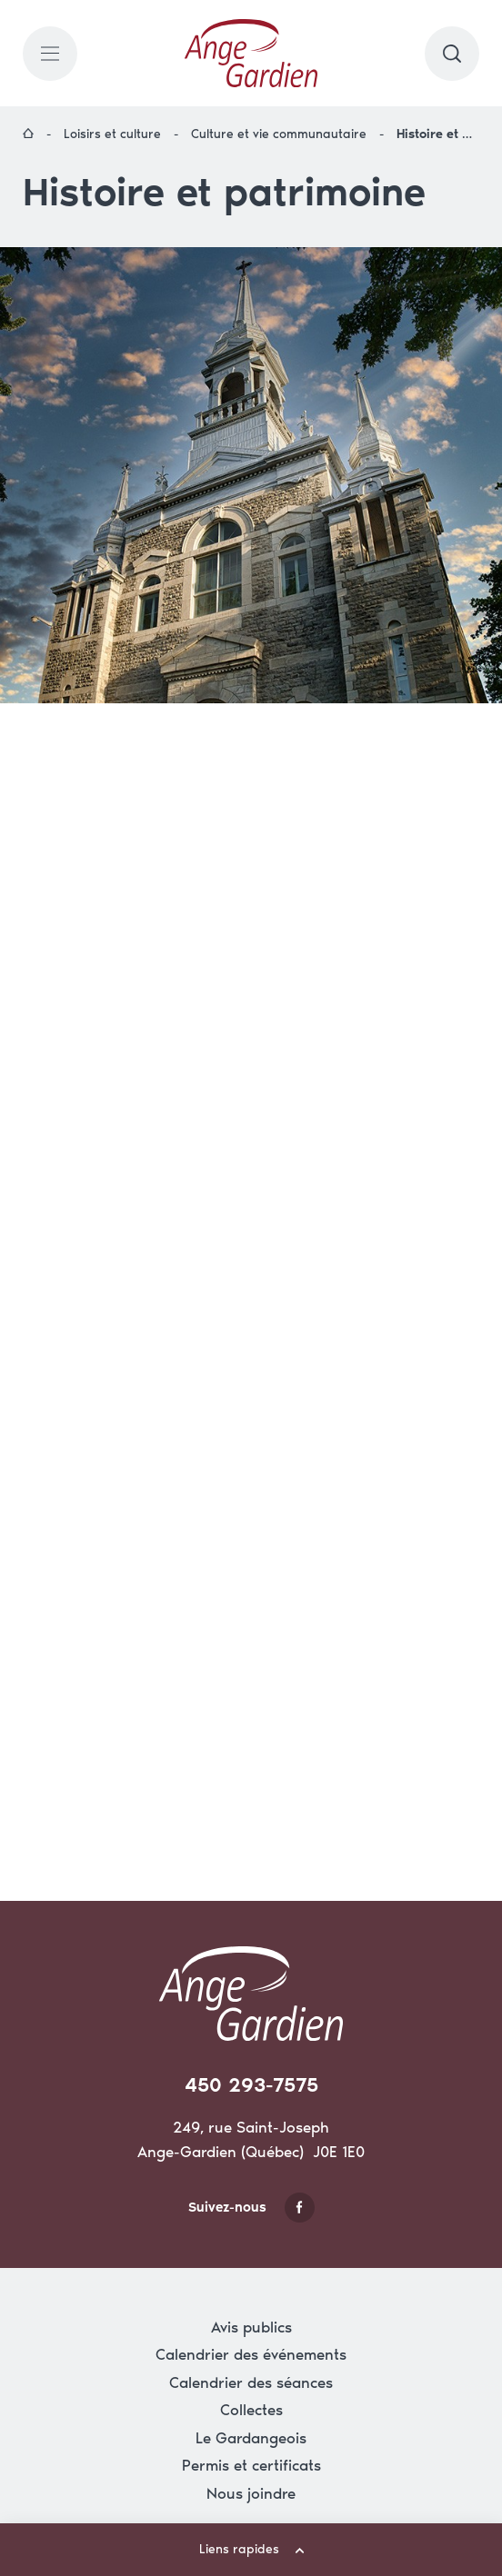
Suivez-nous (251, 2208)
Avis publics (251, 2327)
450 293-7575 (251, 2085)
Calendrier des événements (251, 2354)
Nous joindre (251, 2493)
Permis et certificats (251, 2465)
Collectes (251, 2410)
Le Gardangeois (251, 2438)
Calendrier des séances (251, 2382)
